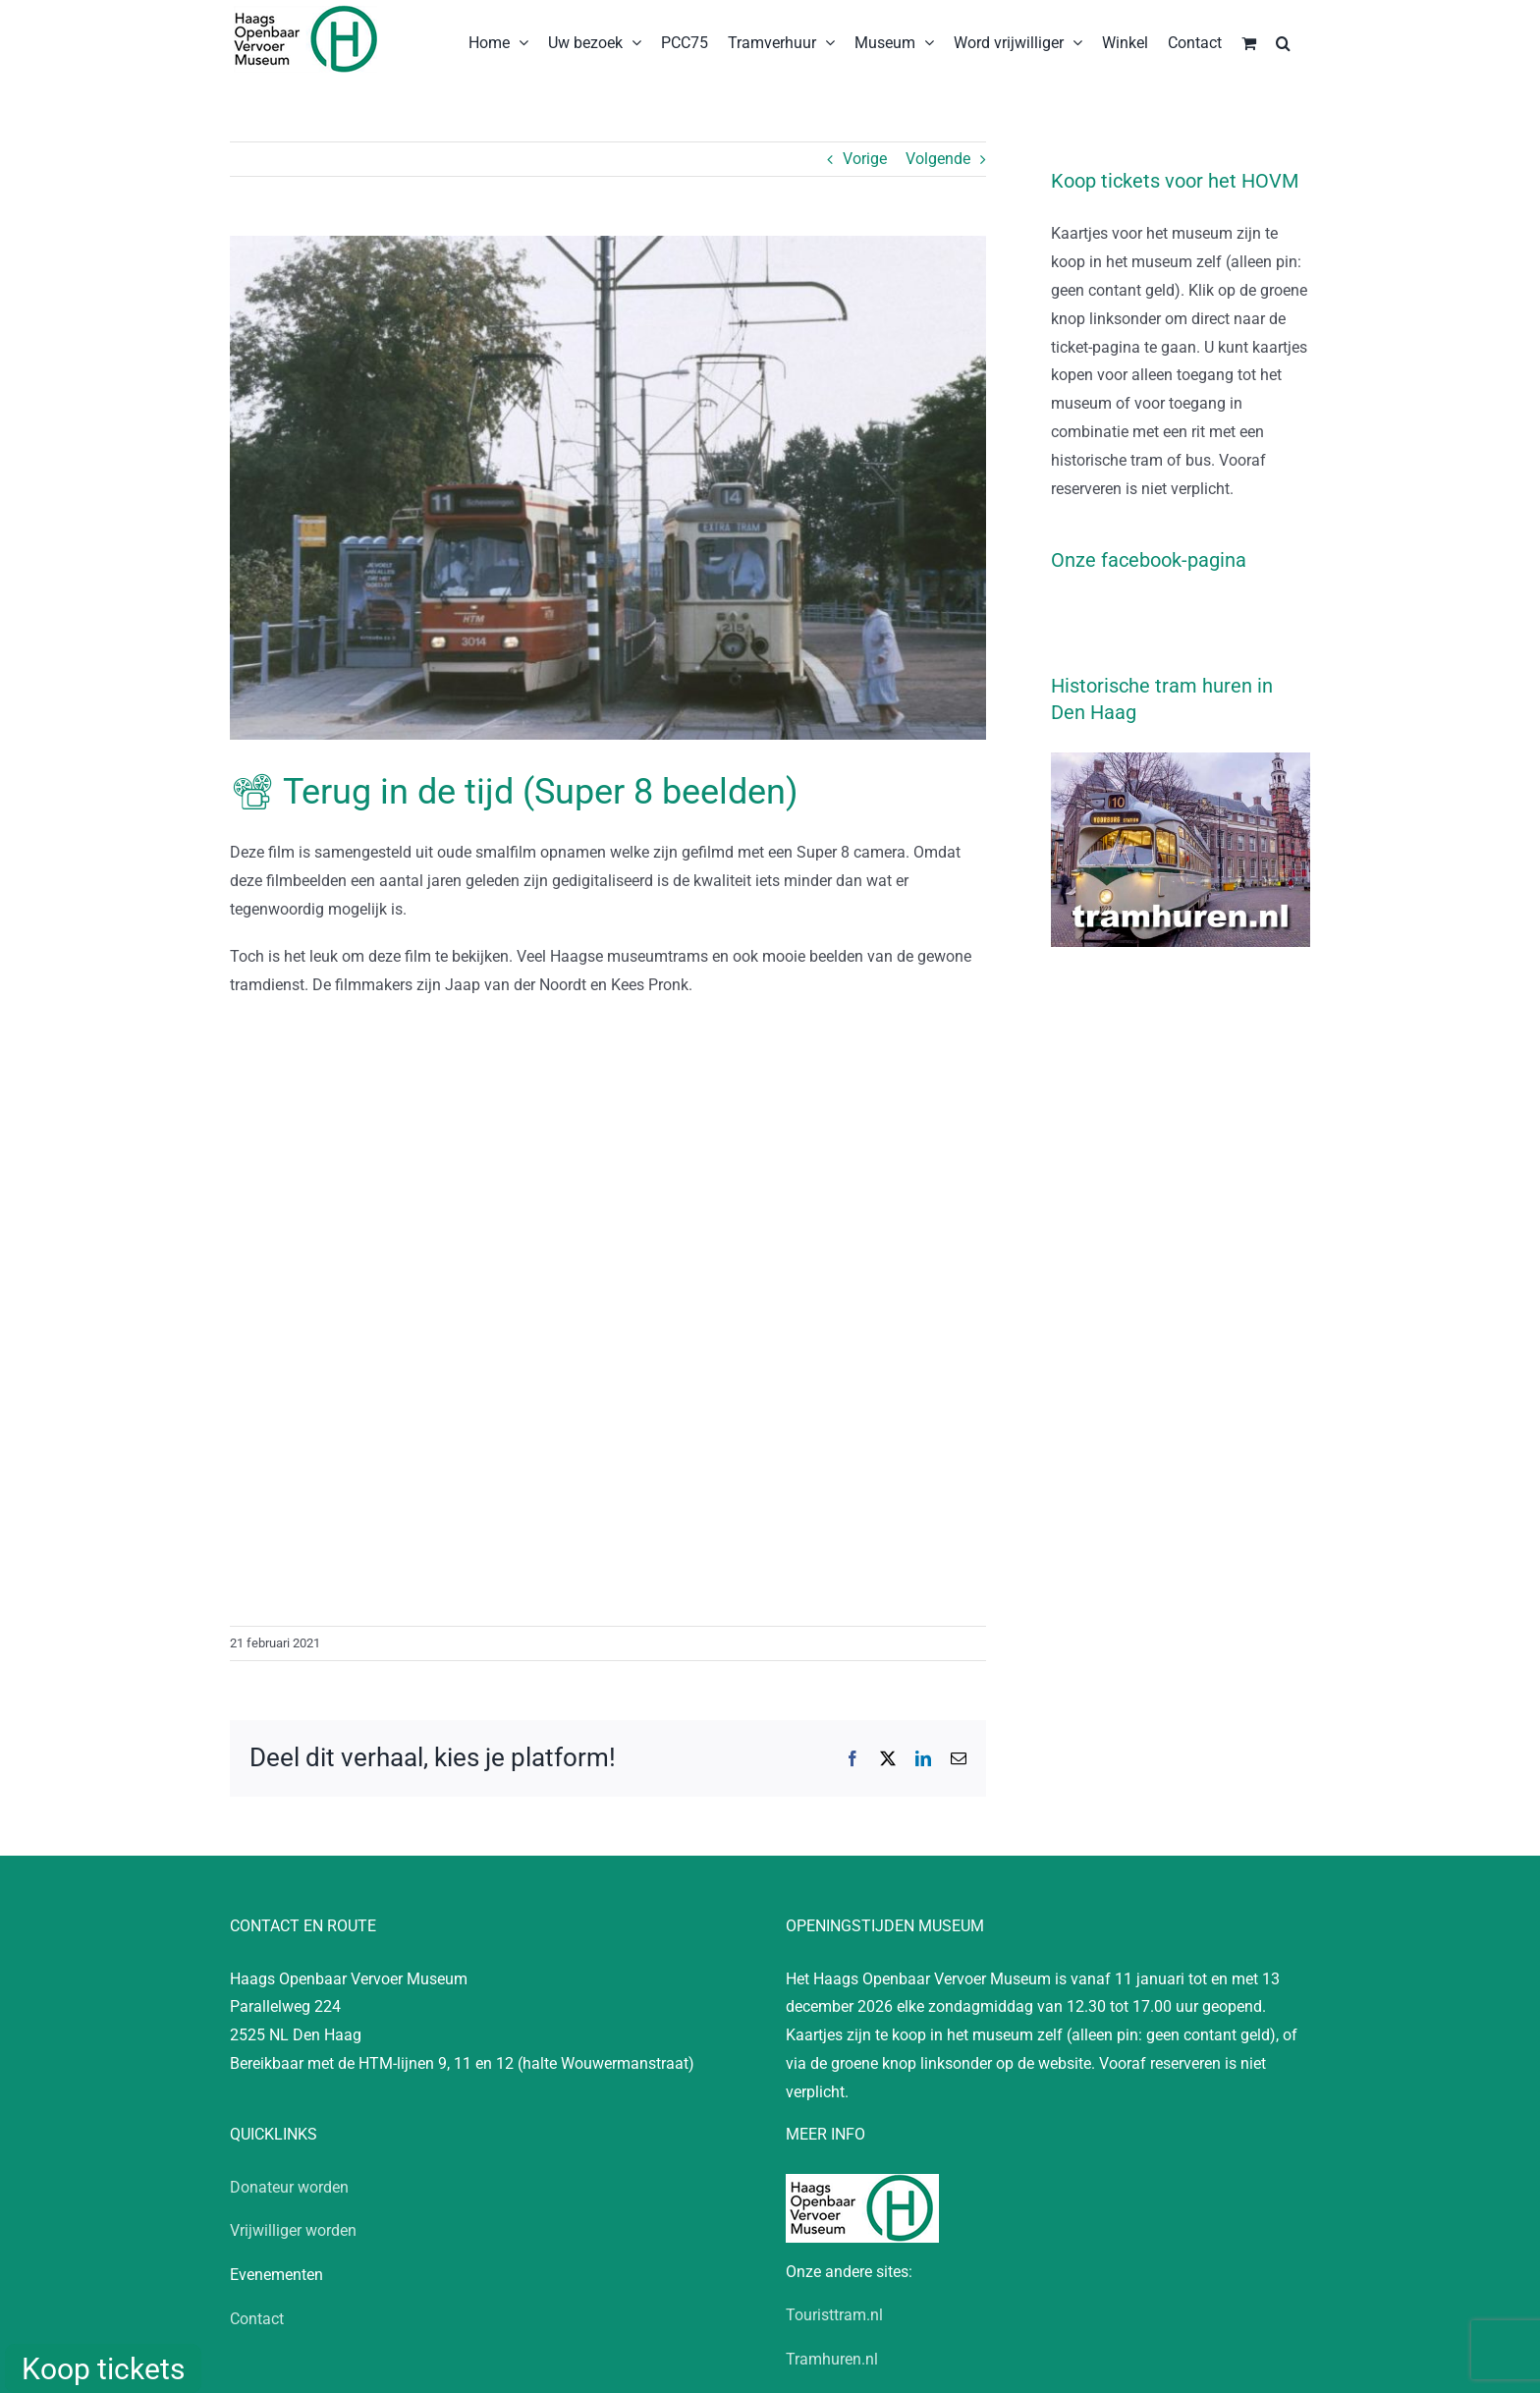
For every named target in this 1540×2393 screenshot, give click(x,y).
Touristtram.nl (834, 2315)
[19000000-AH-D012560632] (608, 488)
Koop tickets (103, 2369)
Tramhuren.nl (832, 2359)
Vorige (865, 158)
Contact (257, 2319)
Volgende (938, 158)
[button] (1283, 41)
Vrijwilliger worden (293, 2230)
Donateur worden (289, 2187)
